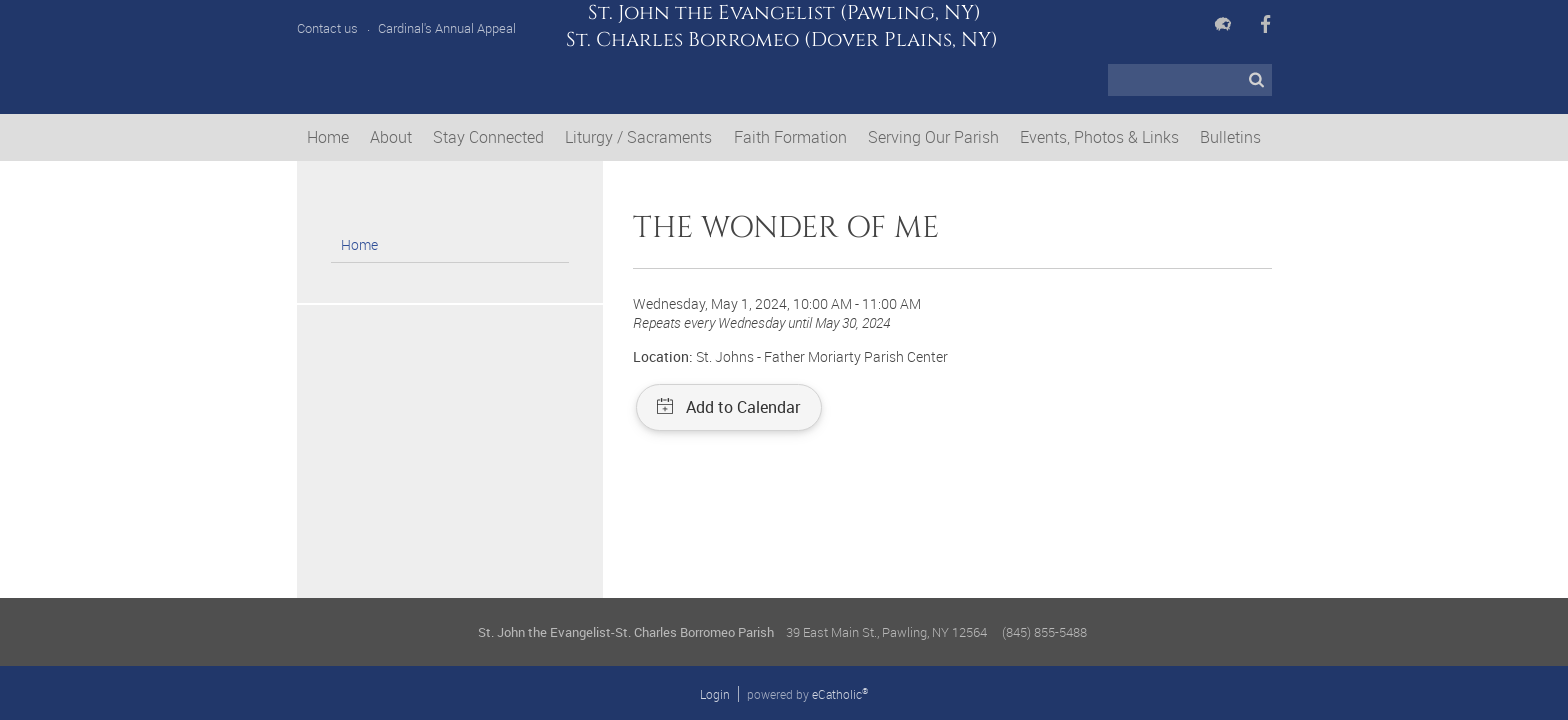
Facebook (1265, 24)
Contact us (327, 28)
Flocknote (1223, 24)
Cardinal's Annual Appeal (447, 28)
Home (359, 244)
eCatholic (840, 694)
